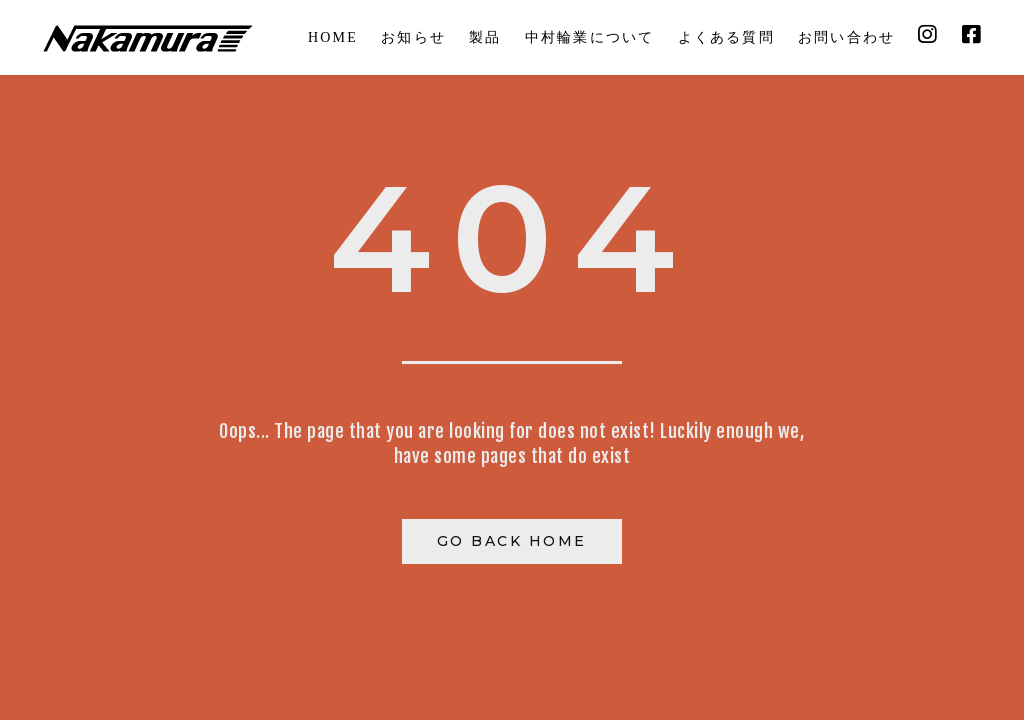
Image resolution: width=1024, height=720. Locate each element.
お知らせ (413, 37)
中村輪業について (590, 37)
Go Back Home (512, 541)
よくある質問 (726, 37)
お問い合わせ (846, 37)
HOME (333, 37)
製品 (485, 37)
